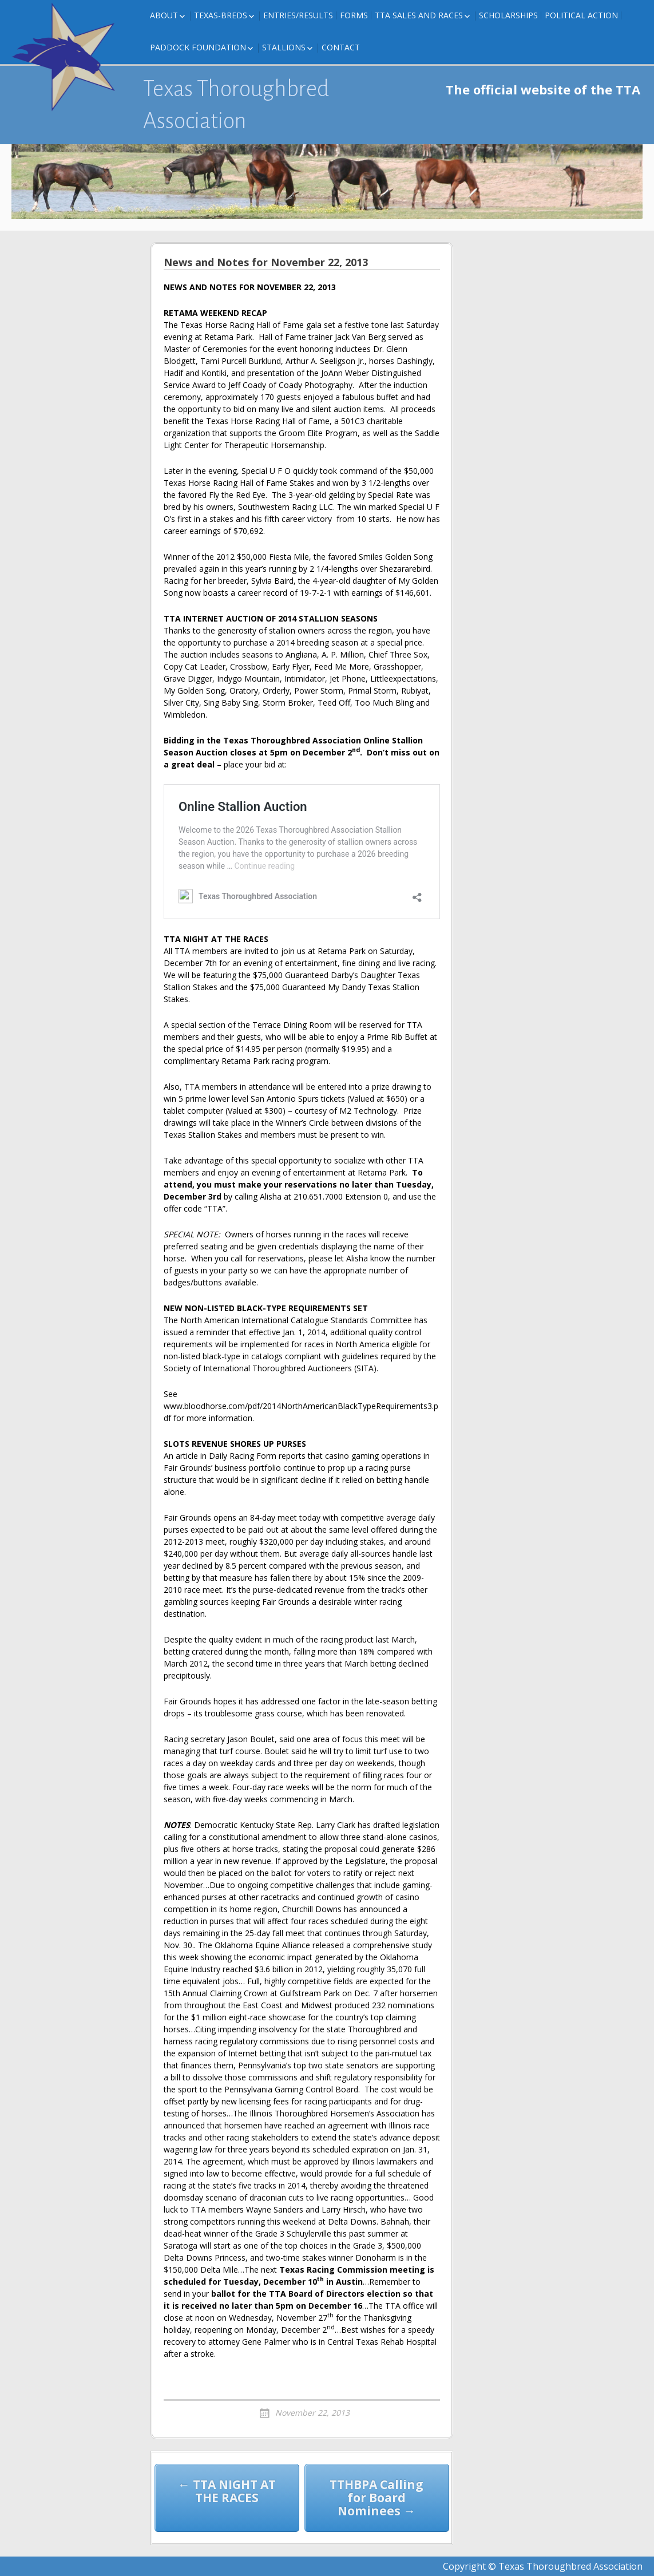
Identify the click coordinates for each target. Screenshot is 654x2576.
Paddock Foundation (198, 47)
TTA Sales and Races (419, 15)
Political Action (581, 15)
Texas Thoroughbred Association (236, 105)
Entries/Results (298, 15)
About (164, 15)
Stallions (284, 47)
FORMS (354, 15)
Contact (341, 47)
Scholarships (508, 15)
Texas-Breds (220, 15)
